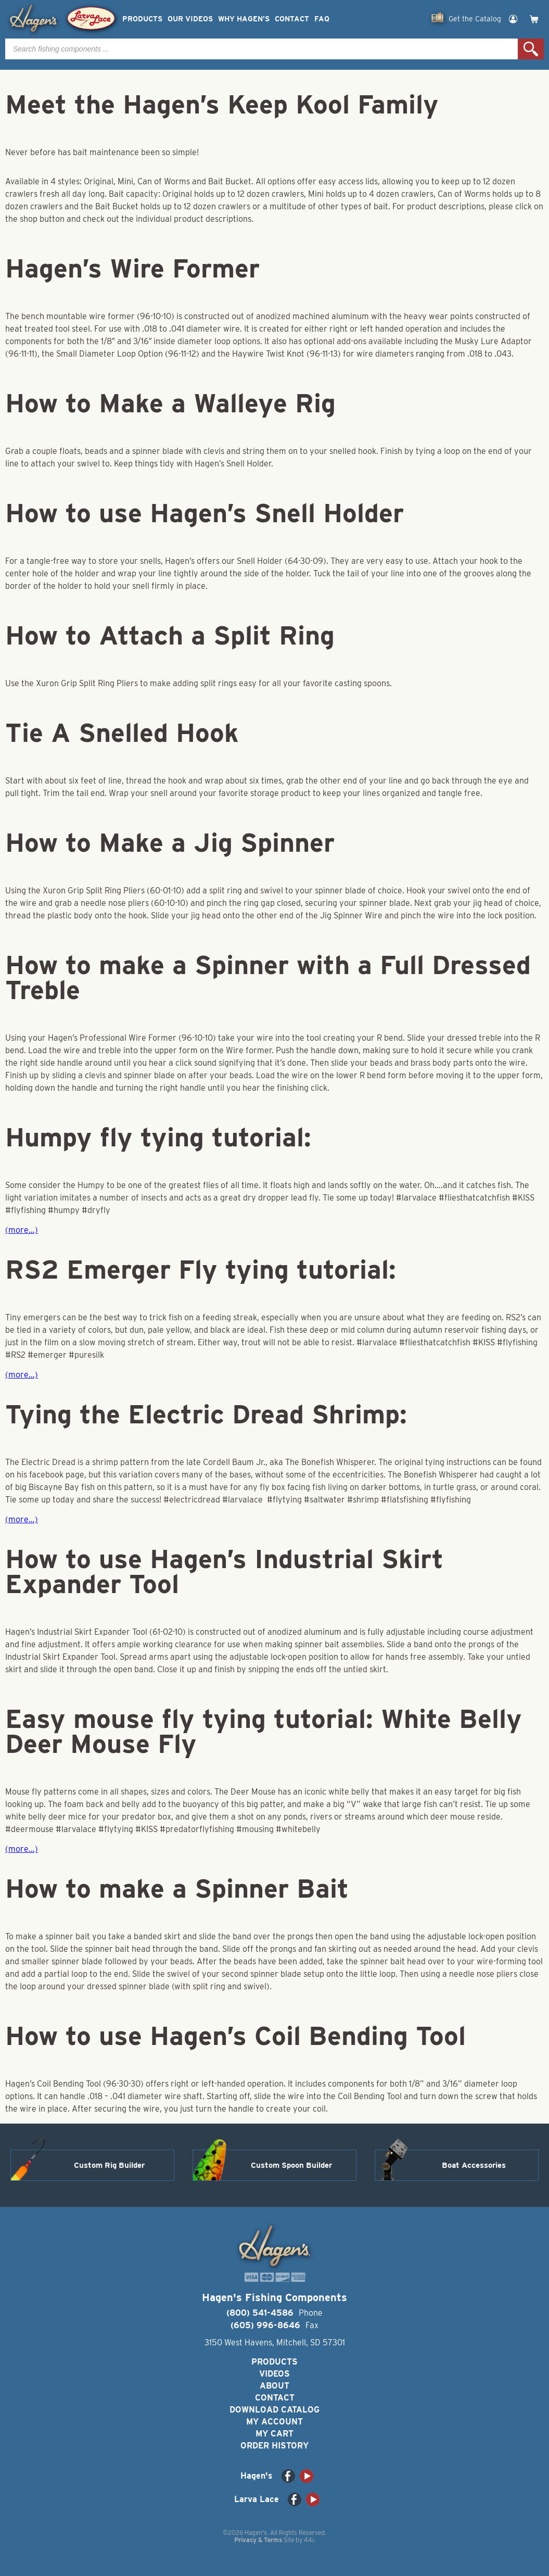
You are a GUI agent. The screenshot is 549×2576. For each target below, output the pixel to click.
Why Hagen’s (244, 19)
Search (531, 49)
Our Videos (190, 19)
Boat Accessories (474, 2165)
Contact (292, 19)
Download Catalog (274, 2410)
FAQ (321, 19)
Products (142, 19)
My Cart (274, 2434)
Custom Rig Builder (109, 2165)
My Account (274, 2422)
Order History (274, 2446)
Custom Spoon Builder (291, 2165)
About (274, 2386)
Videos (274, 2374)
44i (309, 2540)
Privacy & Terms (258, 2540)
